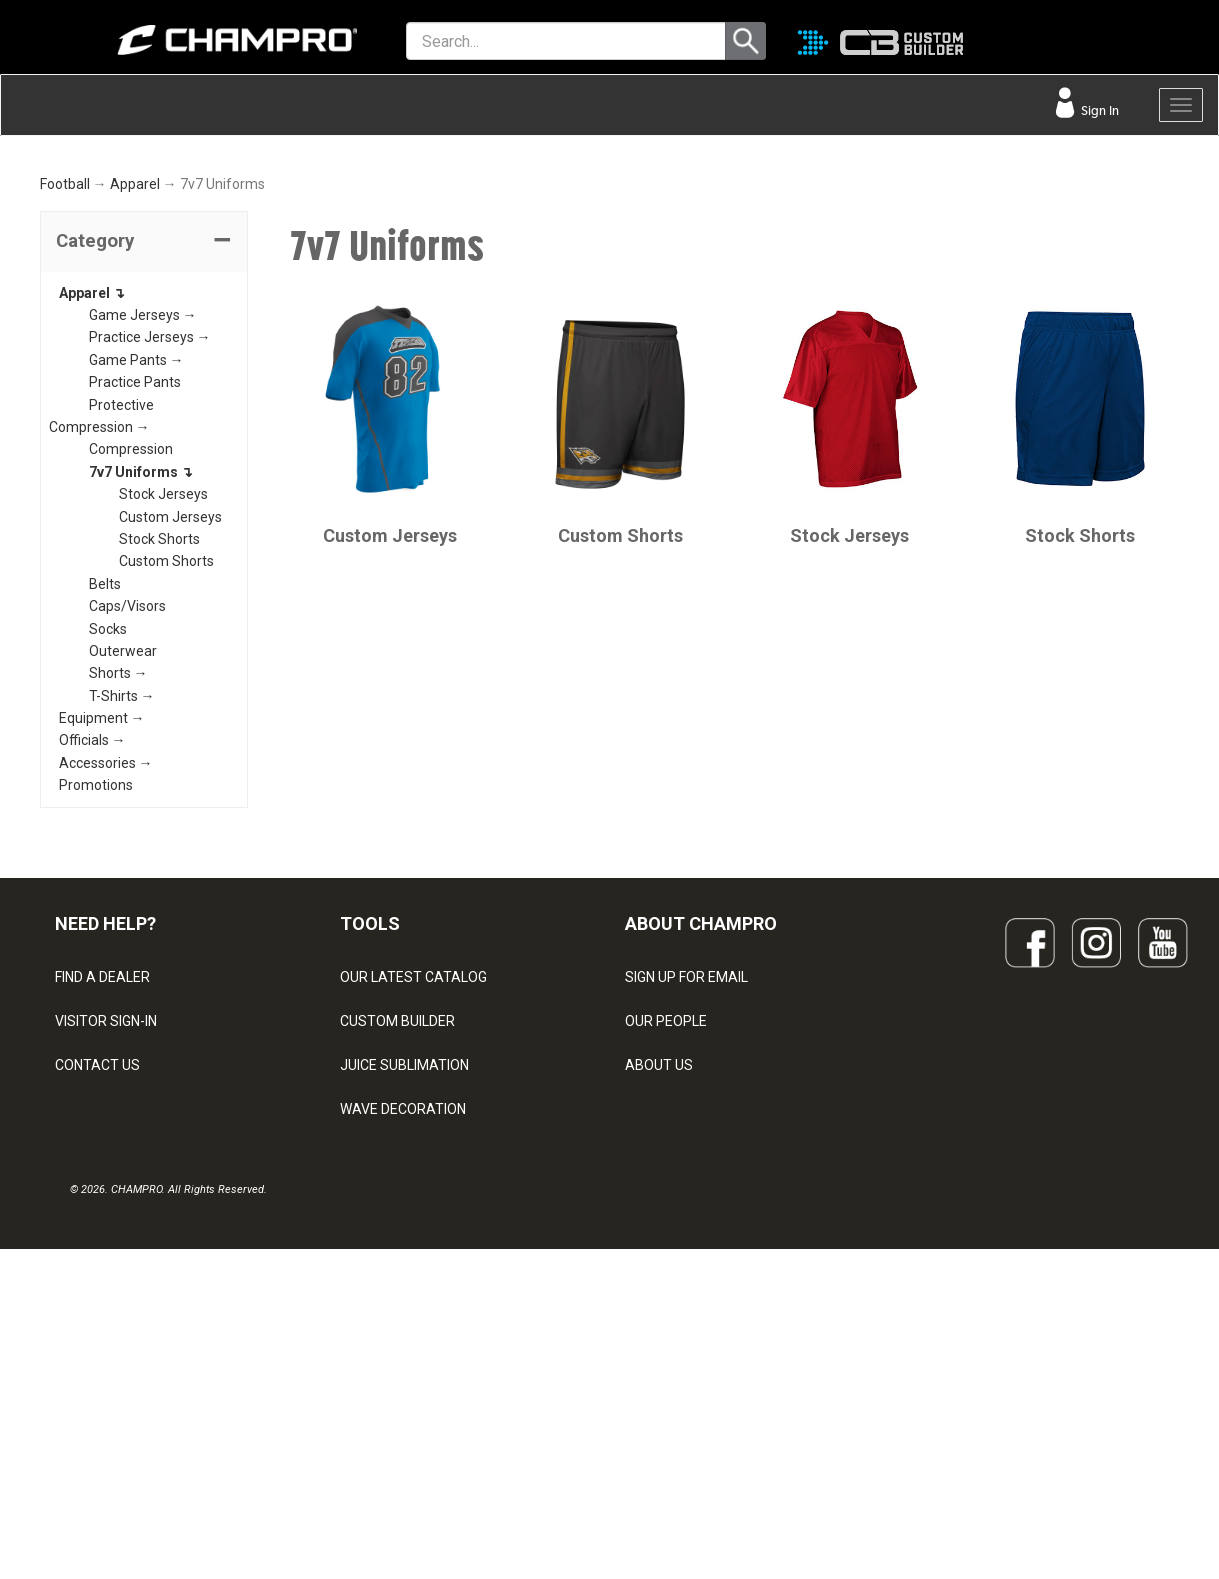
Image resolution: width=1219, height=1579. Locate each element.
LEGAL (75, 1309)
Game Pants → (136, 560)
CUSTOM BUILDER (397, 1221)
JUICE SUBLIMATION (404, 1265)
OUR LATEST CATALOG (413, 1177)
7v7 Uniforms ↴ (141, 672)
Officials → (92, 940)
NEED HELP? (105, 1122)
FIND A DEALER (102, 1177)
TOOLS (370, 1122)
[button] (144, 442)
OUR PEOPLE (666, 1221)
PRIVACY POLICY (108, 1353)
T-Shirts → (122, 896)
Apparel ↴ (92, 492)
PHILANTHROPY (676, 1309)
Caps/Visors (127, 806)
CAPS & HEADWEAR (403, 1397)
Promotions (96, 985)
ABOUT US (659, 1265)
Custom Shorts (166, 761)
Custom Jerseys (170, 716)
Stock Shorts (159, 739)
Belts (105, 784)
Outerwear (123, 851)
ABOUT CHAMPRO (701, 1122)
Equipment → (102, 918)
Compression (131, 649)
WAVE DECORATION (403, 1309)
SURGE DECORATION (406, 1353)
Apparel (135, 384)
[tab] (144, 442)
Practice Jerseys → (150, 537)
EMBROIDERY (383, 1441)
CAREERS (656, 1353)
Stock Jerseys (163, 694)
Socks (108, 828)
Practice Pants (135, 582)
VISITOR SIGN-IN (106, 1221)
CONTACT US (97, 1265)
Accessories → (106, 963)
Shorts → (118, 873)
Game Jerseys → (143, 515)
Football (65, 384)
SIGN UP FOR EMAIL (686, 1177)
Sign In (1098, 110)
